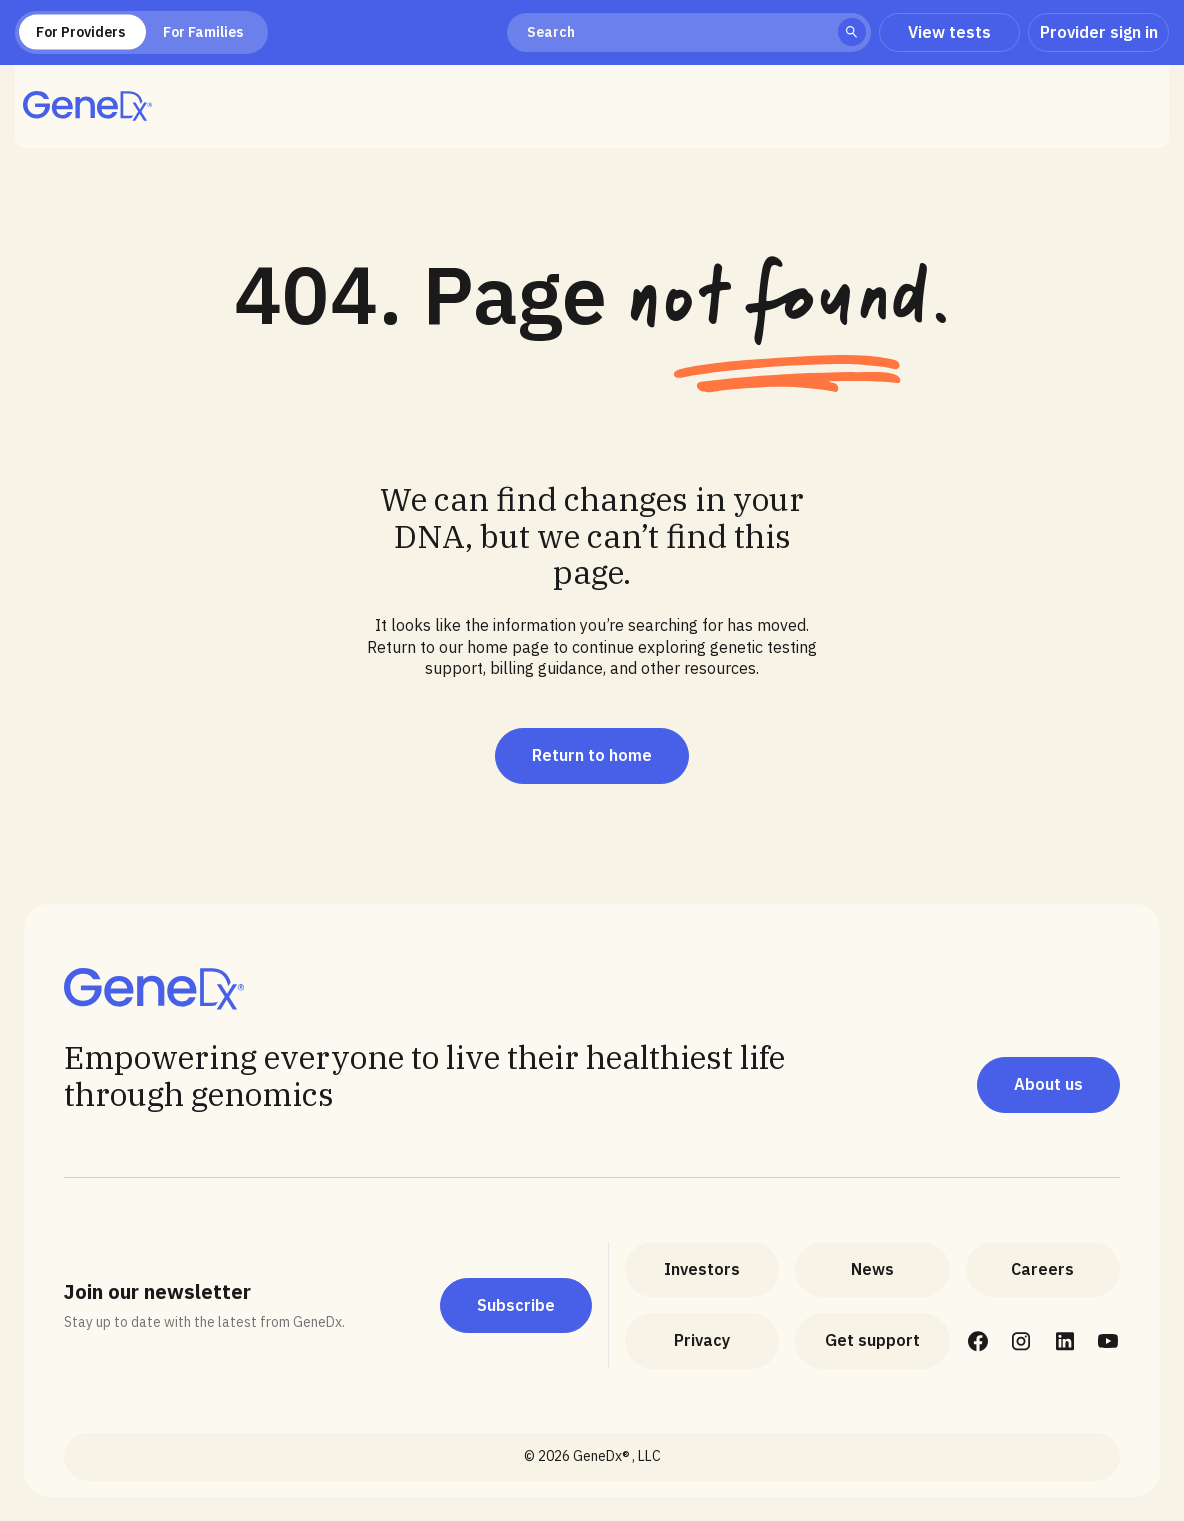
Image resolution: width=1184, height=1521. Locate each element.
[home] (87, 106)
